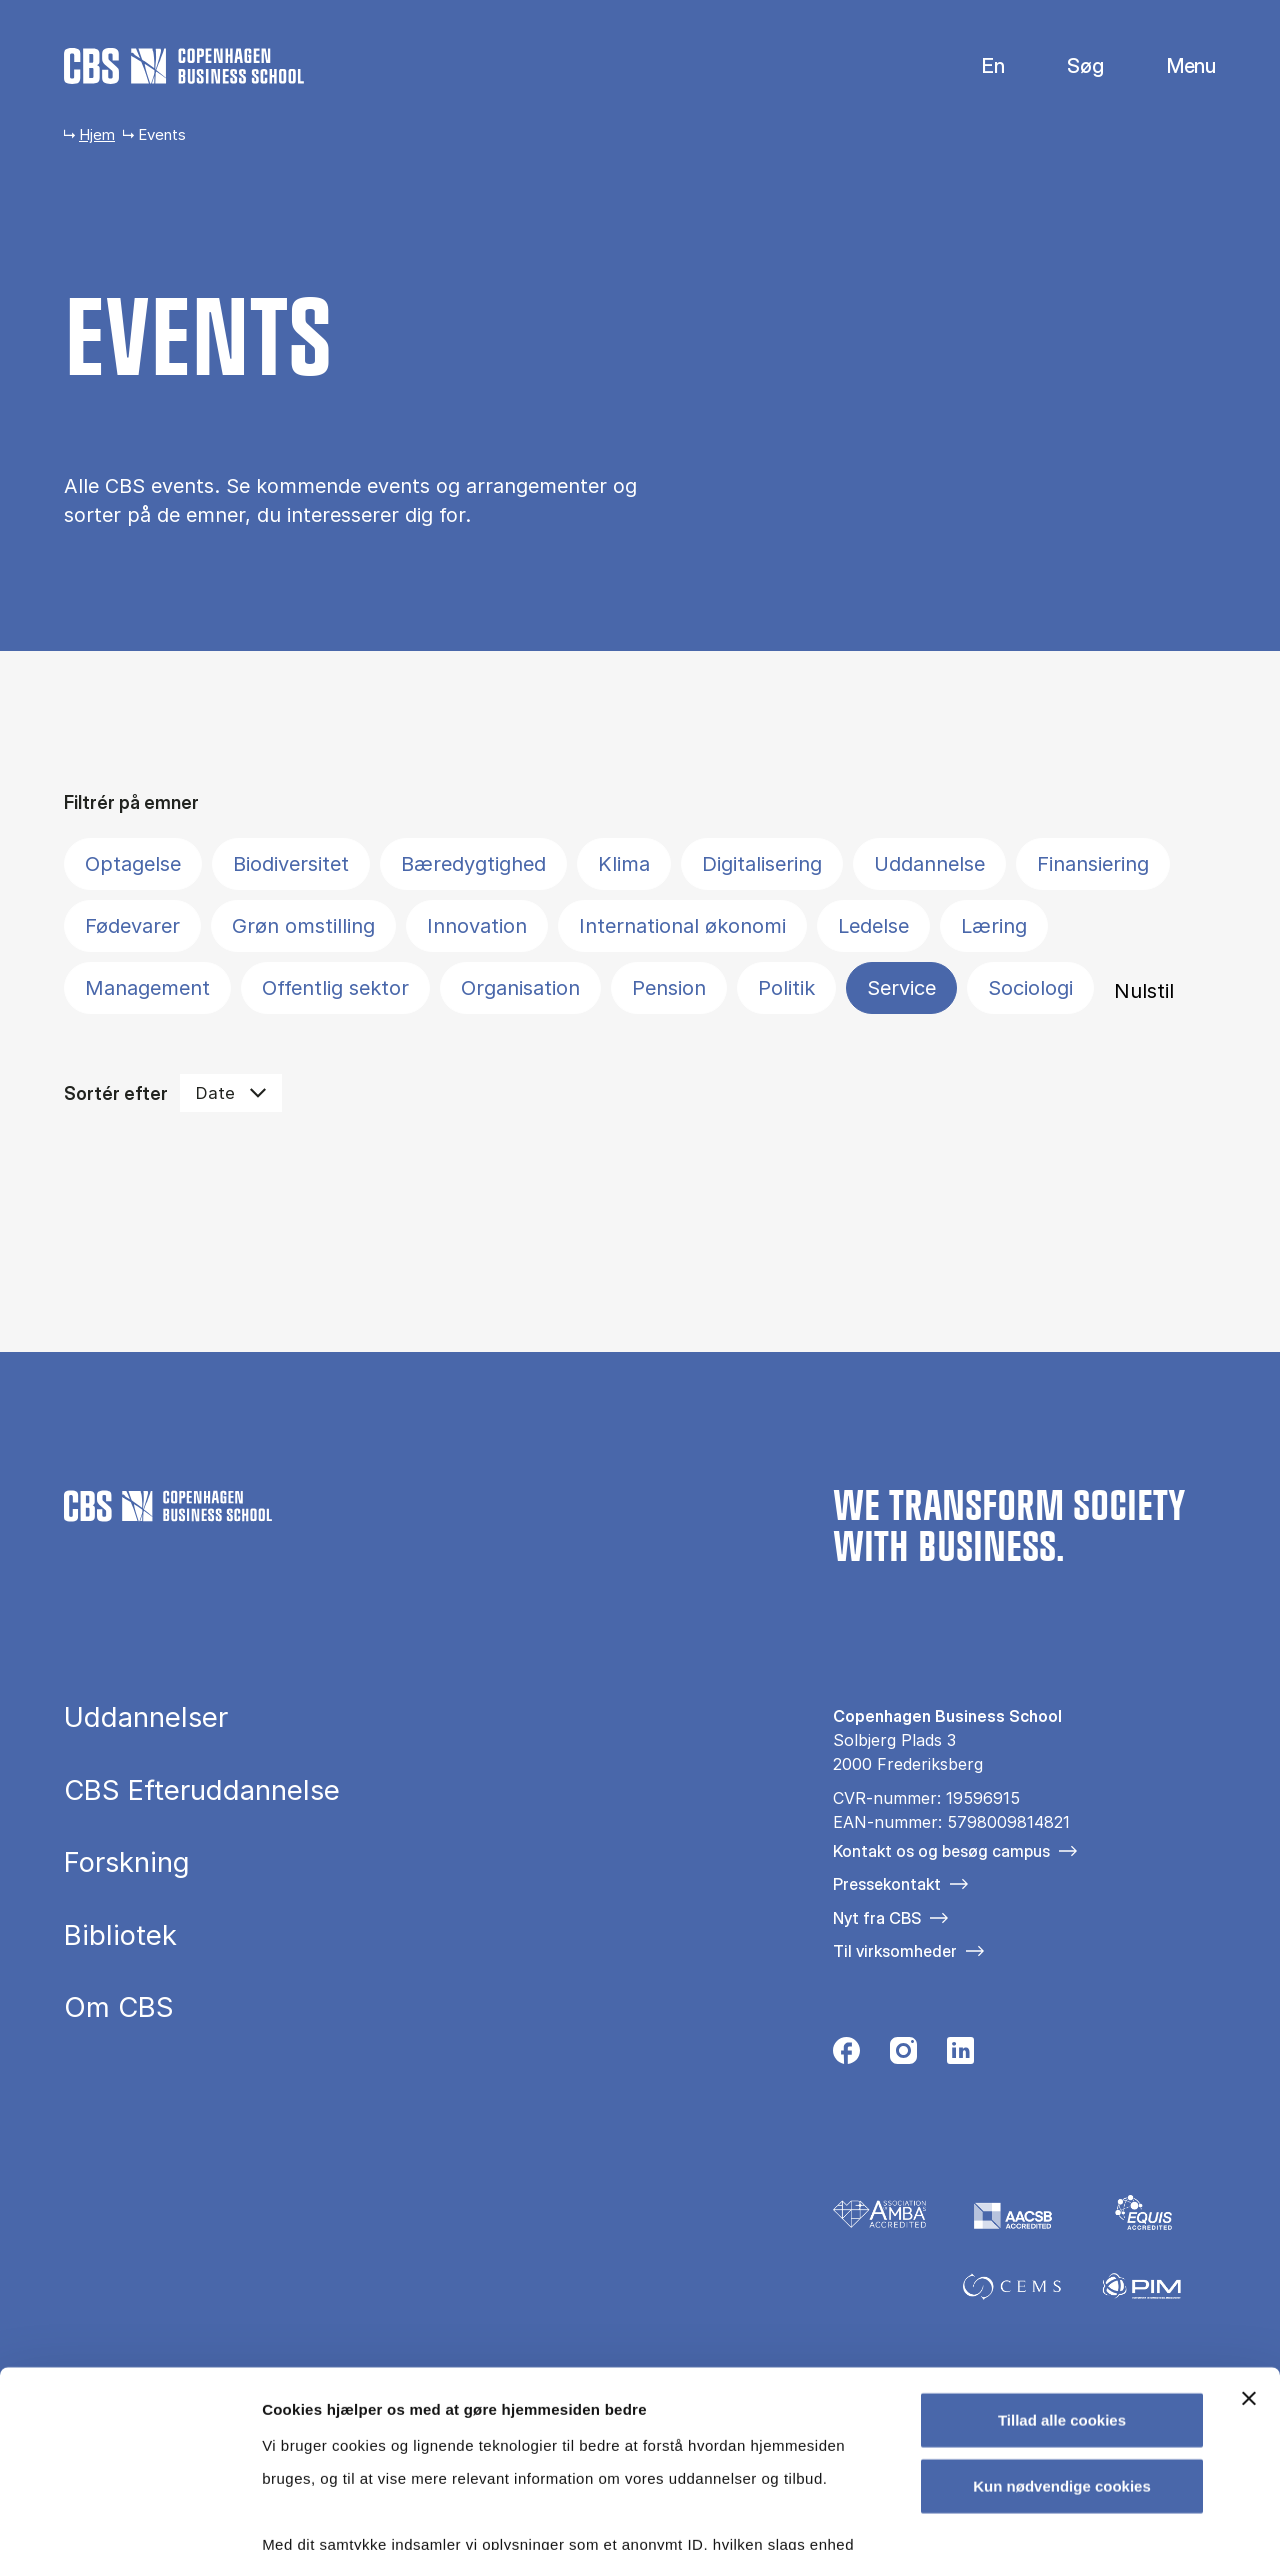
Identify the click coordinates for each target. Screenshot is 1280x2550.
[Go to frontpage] (184, 66)
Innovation (477, 926)
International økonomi (682, 926)
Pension (669, 988)
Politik (786, 988)
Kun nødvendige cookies (1062, 2309)
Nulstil (1144, 991)
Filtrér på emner (131, 802)
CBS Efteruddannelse (202, 1791)
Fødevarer (132, 926)
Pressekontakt (887, 1884)
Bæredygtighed (473, 864)
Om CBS (119, 2008)
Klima (624, 864)
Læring (994, 926)
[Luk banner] (1249, 2223)
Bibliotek (120, 1936)
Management (147, 988)
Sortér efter (116, 1093)
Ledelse (873, 926)
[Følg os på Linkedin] (960, 2056)
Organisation (520, 988)
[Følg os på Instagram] (903, 2056)
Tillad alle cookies (1062, 2244)
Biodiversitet (291, 864)
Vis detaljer (1039, 2510)
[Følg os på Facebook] (846, 2056)
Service (901, 988)
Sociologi (1030, 988)
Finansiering (1093, 864)
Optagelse (133, 864)
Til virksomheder (895, 1951)
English (977, 66)
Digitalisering (762, 864)
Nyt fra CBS (877, 1918)
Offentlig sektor (335, 988)
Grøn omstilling (303, 926)
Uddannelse (929, 864)
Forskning (127, 1863)
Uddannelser (146, 1718)
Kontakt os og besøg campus (941, 1851)
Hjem (97, 134)
